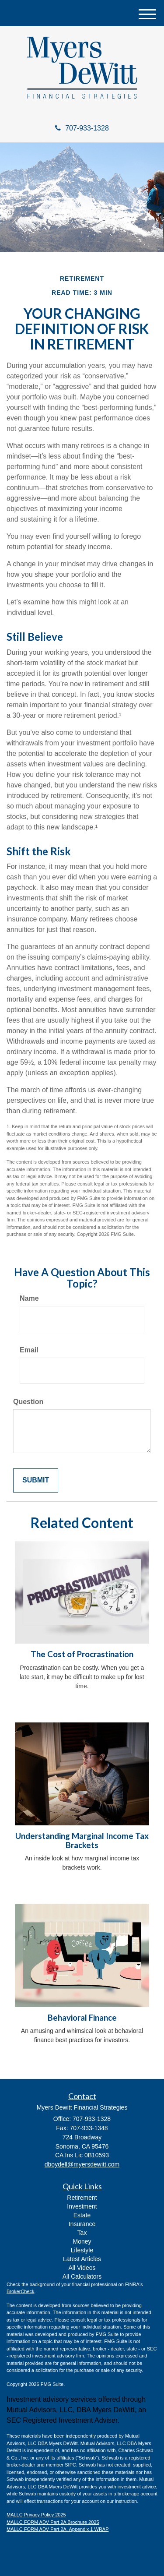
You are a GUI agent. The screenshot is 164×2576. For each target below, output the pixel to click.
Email (29, 1350)
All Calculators (82, 2276)
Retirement (82, 2197)
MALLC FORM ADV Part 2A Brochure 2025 (53, 2522)
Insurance (82, 2223)
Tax (82, 2232)
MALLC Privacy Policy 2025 (36, 2514)
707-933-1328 (82, 128)
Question (28, 1401)
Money (82, 2241)
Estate (82, 2215)
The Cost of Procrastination (82, 1654)
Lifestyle (82, 2250)
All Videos (81, 2267)
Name (29, 1298)
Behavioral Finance (82, 2017)
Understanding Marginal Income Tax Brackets (82, 1840)
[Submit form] (35, 1480)
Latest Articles (82, 2258)
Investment (82, 2206)
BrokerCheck (21, 2291)
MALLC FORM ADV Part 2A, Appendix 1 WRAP (57, 2529)
